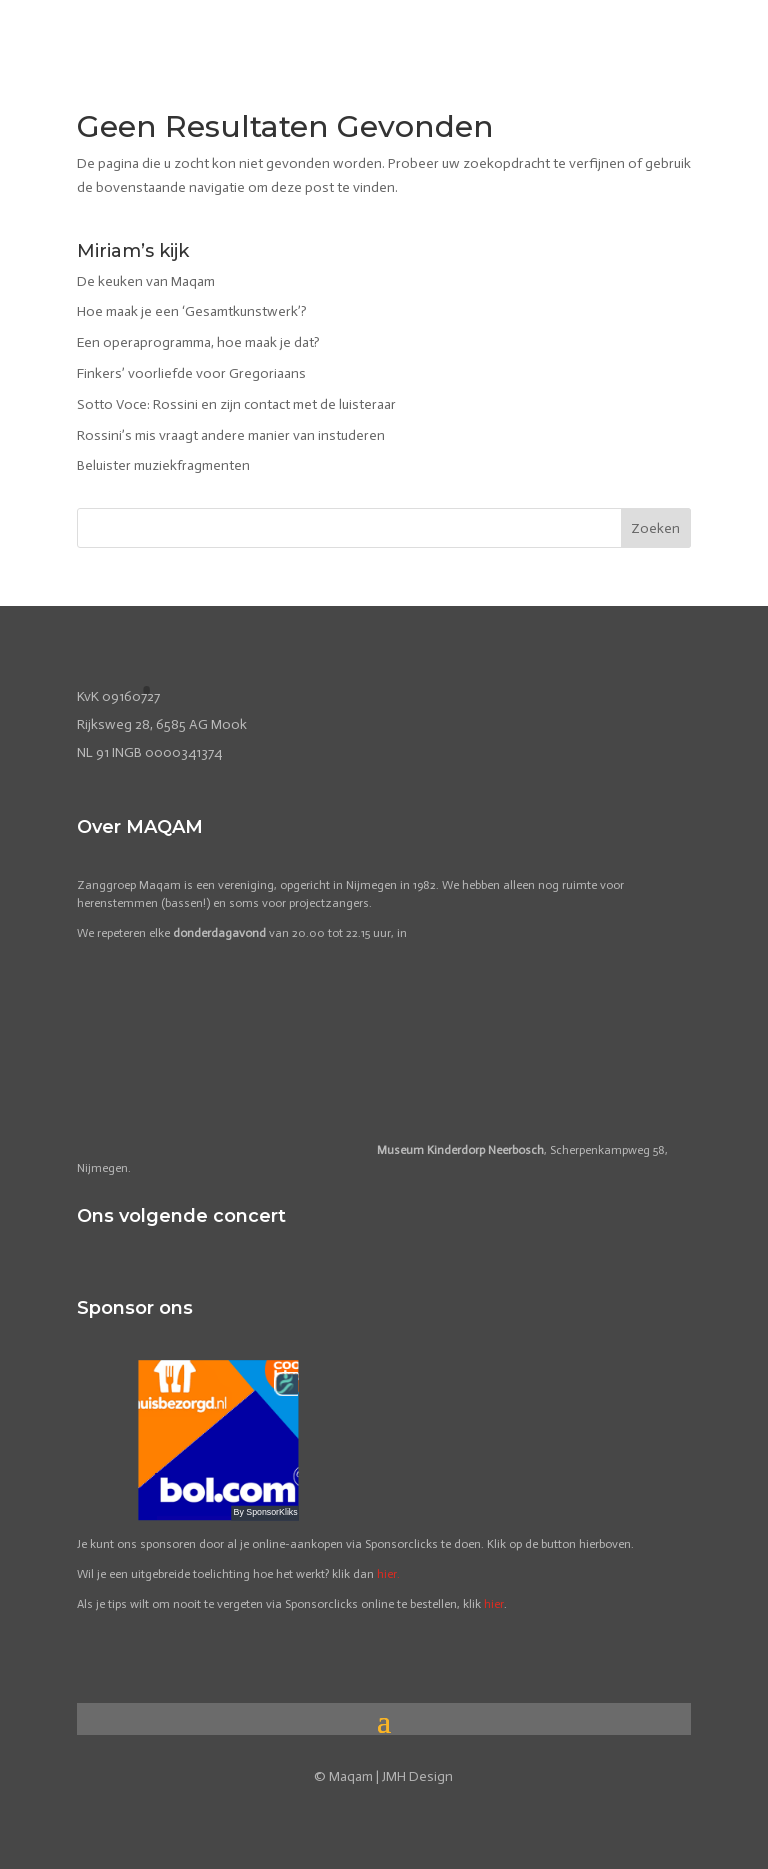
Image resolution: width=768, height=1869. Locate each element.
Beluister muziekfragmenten (163, 465)
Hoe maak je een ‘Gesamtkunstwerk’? (192, 311)
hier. (388, 1574)
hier (494, 1604)
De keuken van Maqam (146, 281)
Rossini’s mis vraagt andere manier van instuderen (231, 435)
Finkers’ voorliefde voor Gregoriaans (191, 373)
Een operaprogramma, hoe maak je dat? (198, 342)
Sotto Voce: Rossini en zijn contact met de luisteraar (236, 404)
